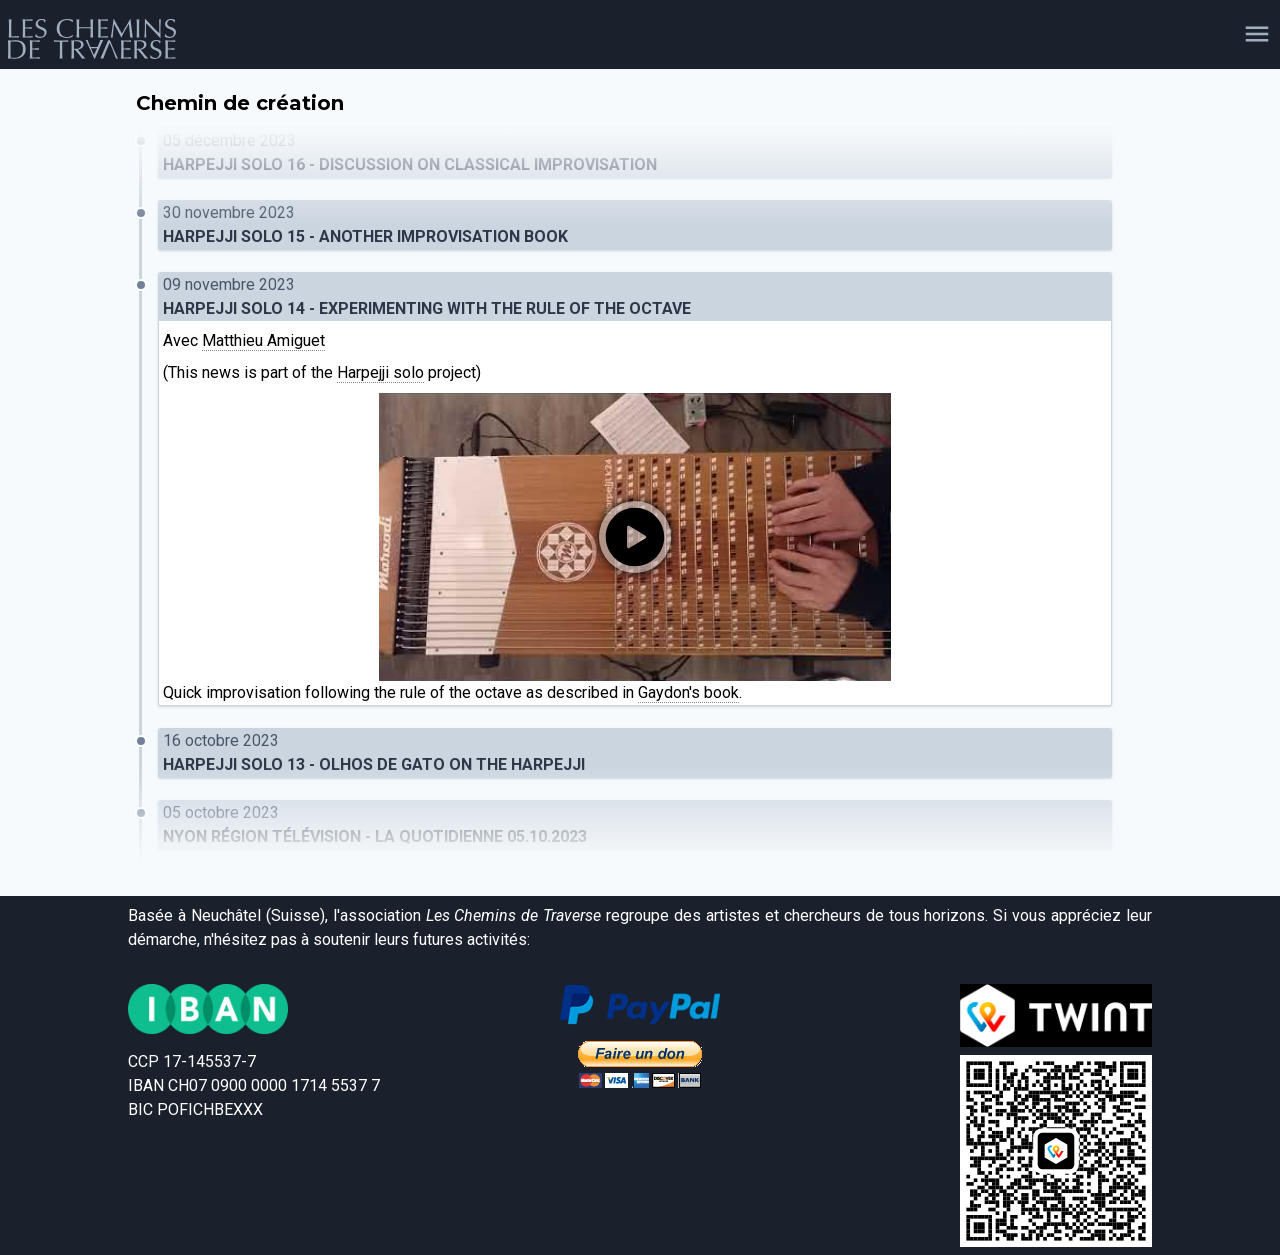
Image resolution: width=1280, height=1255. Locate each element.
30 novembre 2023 (635, 226)
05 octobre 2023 (635, 826)
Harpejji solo (380, 372)
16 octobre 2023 (635, 754)
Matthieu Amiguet (263, 340)
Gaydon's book (688, 692)
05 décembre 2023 (635, 154)
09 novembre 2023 (635, 298)
